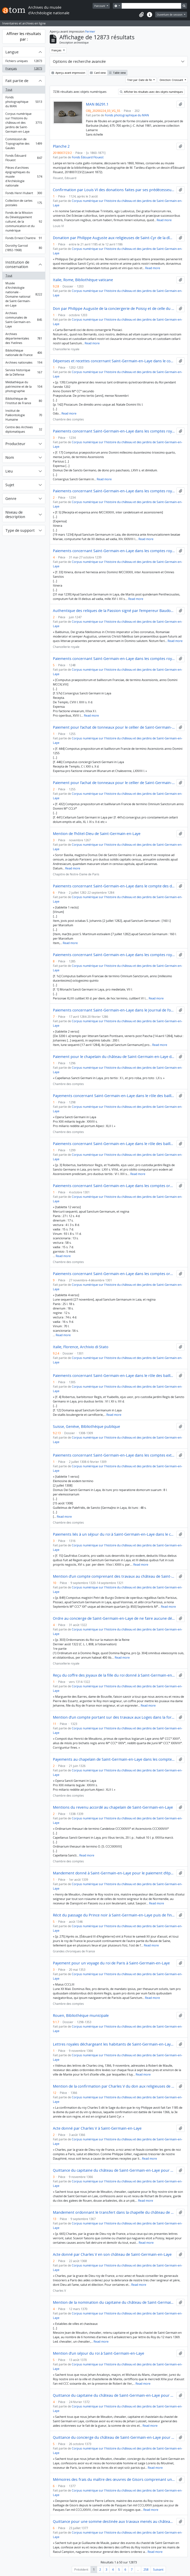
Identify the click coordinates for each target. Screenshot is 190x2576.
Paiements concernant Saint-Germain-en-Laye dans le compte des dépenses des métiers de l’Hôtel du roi (114, 886)
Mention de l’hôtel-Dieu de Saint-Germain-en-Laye (96, 833)
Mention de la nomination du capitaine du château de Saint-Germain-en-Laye (114, 2302)
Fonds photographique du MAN (23, 101)
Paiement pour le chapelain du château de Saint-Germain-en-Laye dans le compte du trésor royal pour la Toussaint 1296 (114, 1056)
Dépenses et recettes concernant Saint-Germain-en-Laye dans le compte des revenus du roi (114, 361)
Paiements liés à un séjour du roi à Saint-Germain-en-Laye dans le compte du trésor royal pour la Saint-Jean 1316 (114, 1534)
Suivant (158, 2569)
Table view (117, 72)
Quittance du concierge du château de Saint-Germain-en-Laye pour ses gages (114, 2437)
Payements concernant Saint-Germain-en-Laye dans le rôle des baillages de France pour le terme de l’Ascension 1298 (114, 1096)
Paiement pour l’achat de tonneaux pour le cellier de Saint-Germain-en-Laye (114, 727)
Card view (98, 72)
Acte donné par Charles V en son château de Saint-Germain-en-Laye (112, 2254)
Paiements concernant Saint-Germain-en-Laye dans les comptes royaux (114, 431)
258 (145, 2569)
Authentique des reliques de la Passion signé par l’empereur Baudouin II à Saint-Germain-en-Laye (114, 610)
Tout (8, 90)
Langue (12, 51)
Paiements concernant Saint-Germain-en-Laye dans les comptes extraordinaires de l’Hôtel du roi (114, 1455)
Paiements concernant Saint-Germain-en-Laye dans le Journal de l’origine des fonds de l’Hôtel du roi (114, 1010)
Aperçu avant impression (68, 72)
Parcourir (100, 6)
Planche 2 (61, 146)
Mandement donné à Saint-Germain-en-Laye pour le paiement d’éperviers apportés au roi (114, 1873)
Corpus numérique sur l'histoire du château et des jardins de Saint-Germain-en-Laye (23, 123)
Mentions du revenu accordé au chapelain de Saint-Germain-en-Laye (113, 1807)
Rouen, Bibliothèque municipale (81, 2015)
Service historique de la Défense (23, 372)
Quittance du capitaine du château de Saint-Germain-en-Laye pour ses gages (114, 2395)
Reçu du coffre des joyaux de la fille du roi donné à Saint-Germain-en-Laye (114, 1675)
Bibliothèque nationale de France (23, 352)
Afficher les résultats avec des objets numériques (151, 92)
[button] (141, 15)
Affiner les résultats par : (23, 36)
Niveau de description (15, 514)
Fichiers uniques (23, 62)
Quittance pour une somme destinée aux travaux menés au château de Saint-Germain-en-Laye (114, 2521)
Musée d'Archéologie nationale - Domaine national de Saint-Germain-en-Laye (23, 294)
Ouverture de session (170, 14)
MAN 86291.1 (97, 104)
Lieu (9, 471)
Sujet (9, 484)
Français (23, 69)
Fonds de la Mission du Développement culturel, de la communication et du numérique (23, 221)
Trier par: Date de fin (140, 80)
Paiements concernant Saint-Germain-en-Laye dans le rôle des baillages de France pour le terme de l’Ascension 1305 (114, 1375)
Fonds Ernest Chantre (23, 239)
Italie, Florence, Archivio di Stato (80, 1347)
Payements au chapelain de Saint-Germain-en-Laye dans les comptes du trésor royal (114, 1759)
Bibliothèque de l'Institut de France (23, 401)
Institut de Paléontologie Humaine (23, 415)
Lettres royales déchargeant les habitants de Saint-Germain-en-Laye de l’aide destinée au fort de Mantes (114, 2044)
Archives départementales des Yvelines (23, 338)
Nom (9, 457)
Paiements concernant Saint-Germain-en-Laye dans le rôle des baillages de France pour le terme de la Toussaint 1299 (114, 1143)
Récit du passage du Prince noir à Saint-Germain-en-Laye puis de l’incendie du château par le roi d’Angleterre (114, 1915)
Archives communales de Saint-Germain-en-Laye (23, 319)
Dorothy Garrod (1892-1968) (23, 248)
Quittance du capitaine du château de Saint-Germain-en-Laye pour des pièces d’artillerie (114, 2170)
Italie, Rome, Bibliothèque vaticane (83, 280)
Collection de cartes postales (23, 203)
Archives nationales (23, 363)
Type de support (20, 530)
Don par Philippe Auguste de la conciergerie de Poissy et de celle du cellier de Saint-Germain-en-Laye (114, 308)
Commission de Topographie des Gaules (23, 143)
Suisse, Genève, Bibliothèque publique (86, 1426)
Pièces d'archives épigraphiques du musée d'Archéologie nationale (23, 176)
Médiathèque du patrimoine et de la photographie (23, 386)
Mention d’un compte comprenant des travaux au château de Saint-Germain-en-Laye (114, 1576)
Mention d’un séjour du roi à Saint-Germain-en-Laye (98, 2353)
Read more (164, 220)
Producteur (15, 443)
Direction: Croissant (172, 80)
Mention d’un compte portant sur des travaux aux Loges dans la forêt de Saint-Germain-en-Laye (114, 1717)
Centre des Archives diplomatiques (23, 429)
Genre (10, 498)
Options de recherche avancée (79, 61)
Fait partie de (16, 80)
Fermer (90, 31)
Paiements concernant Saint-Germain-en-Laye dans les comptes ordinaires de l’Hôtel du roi (114, 1186)
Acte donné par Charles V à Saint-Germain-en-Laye (97, 2128)
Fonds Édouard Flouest (23, 158)
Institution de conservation (17, 264)
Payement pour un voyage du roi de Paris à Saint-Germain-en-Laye (111, 1963)
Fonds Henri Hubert (23, 194)
